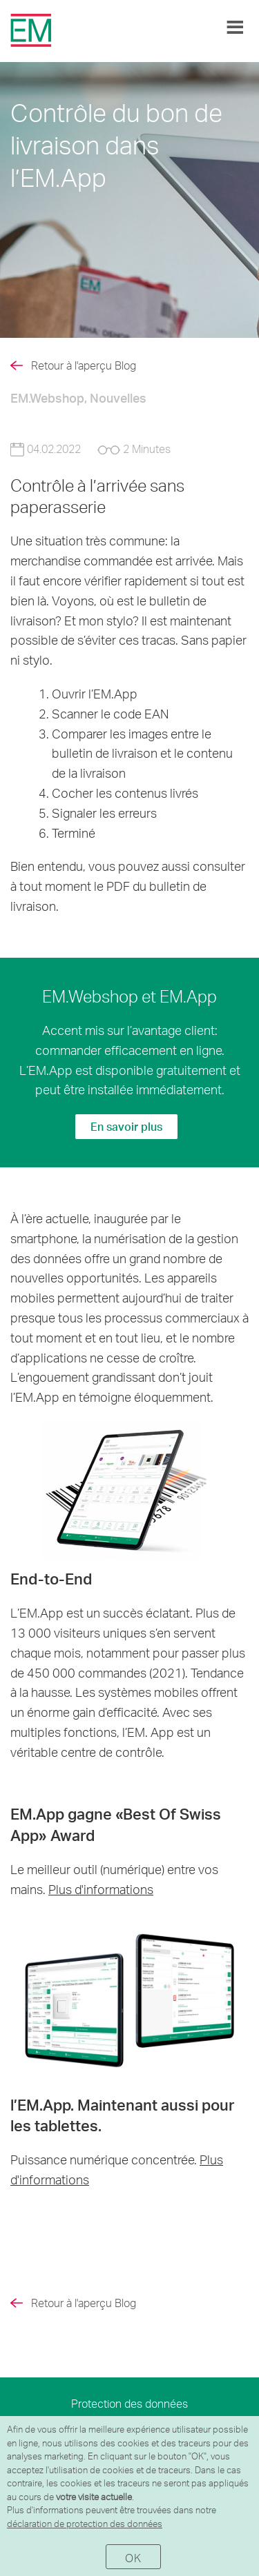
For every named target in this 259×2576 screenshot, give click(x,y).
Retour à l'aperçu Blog (83, 365)
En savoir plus (126, 1126)
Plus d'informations (100, 1889)
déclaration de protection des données (84, 2523)
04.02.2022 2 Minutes (90, 448)
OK (133, 2557)
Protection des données (129, 2403)
